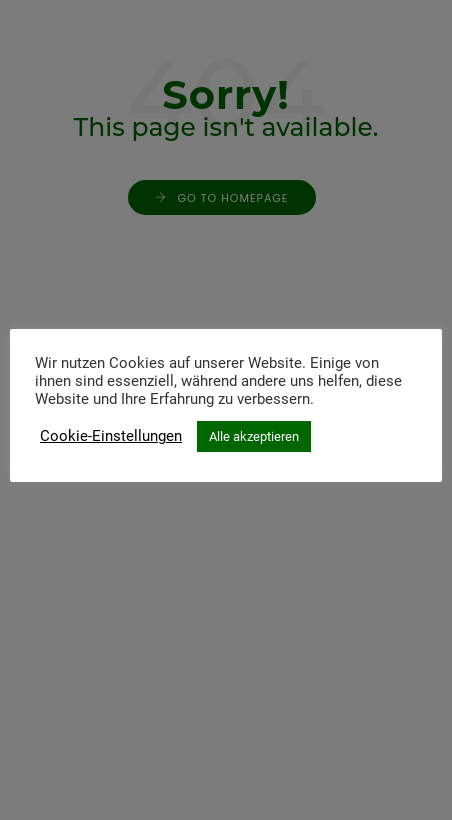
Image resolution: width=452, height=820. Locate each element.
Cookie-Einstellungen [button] (111, 436)
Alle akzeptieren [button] (254, 436)
